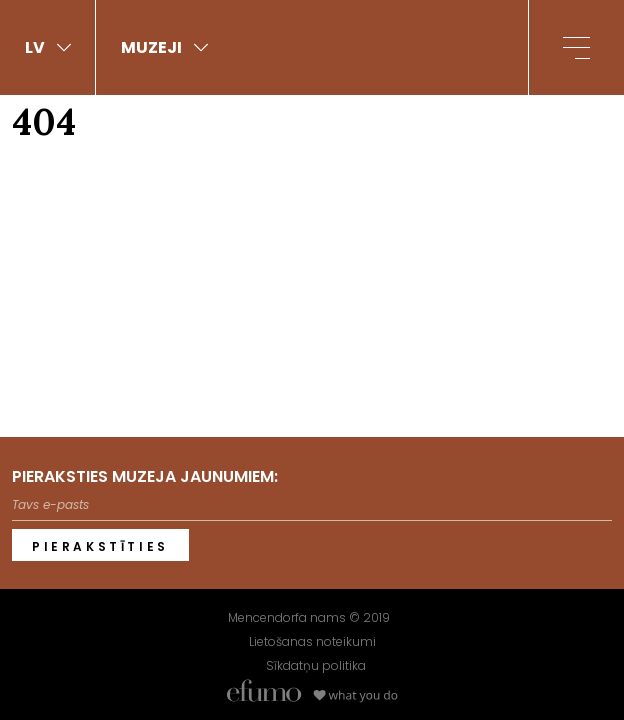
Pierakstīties (100, 546)
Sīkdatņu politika (316, 665)
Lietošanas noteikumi (312, 641)
